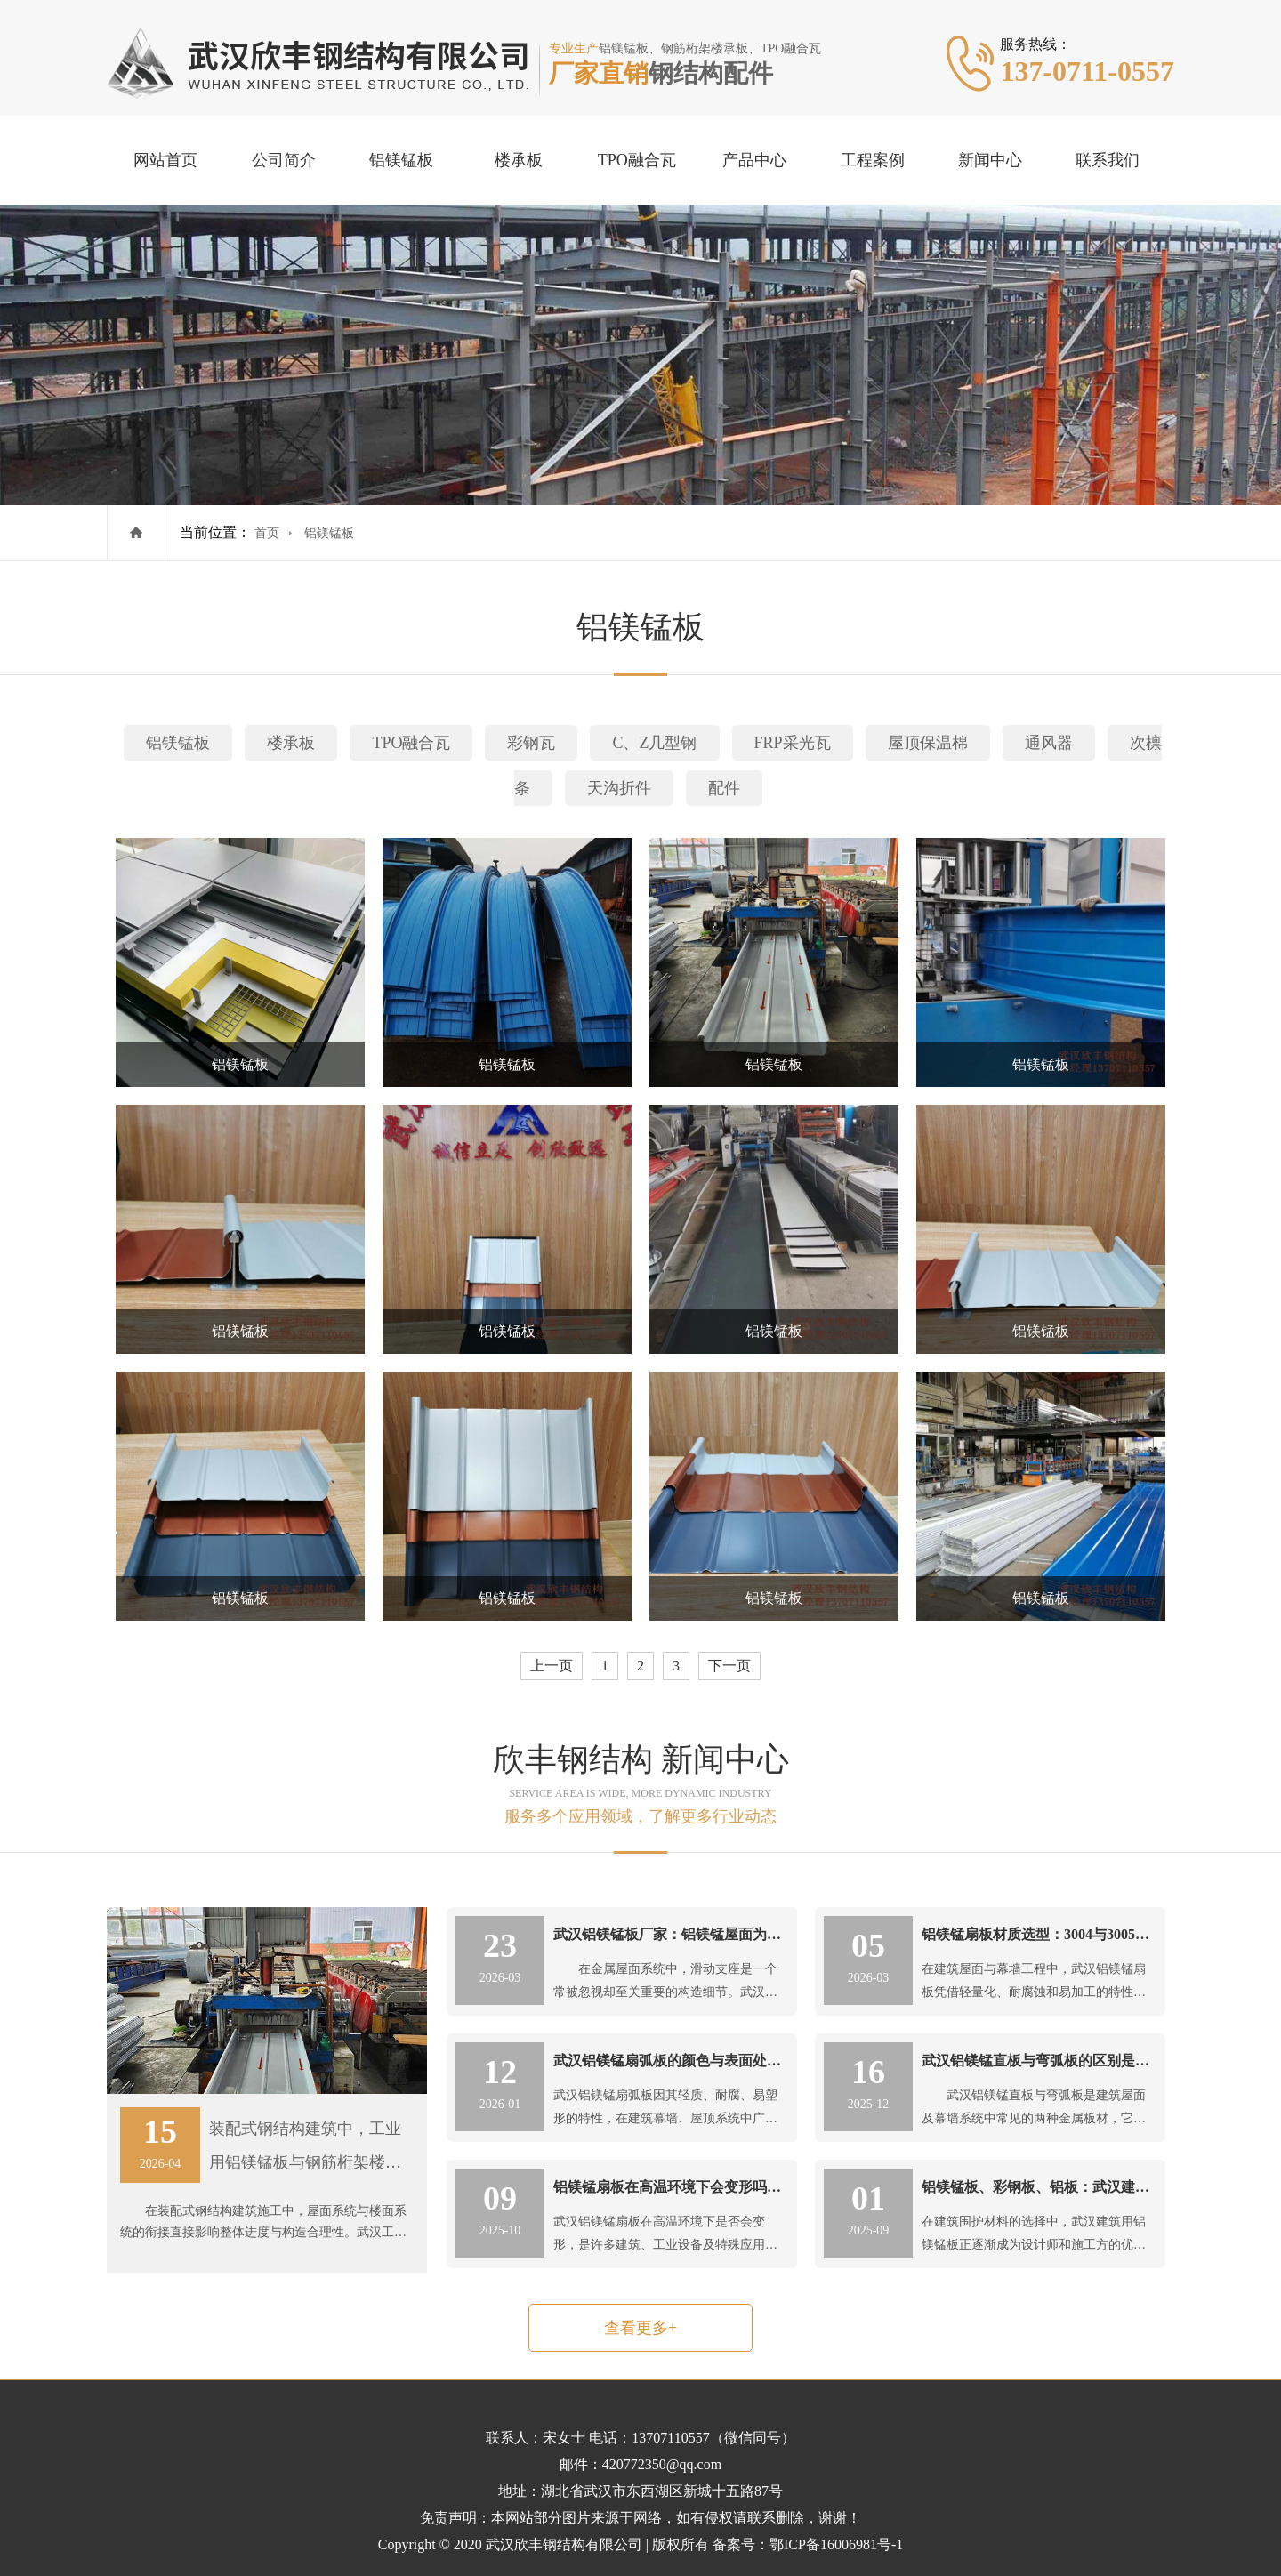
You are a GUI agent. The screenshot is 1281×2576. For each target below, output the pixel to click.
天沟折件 (619, 788)
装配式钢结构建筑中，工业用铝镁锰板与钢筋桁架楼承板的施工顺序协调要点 (305, 2162)
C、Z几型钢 (654, 743)
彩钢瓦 (531, 743)
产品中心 (754, 160)
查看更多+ (640, 2328)
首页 (266, 533)
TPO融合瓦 (637, 160)
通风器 (1049, 743)
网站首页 (165, 160)
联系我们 (1108, 160)
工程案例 (873, 160)
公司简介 (284, 160)
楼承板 (519, 160)
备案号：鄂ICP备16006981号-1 (808, 2544)
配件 (724, 788)
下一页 (729, 1665)
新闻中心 (990, 160)
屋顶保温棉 (928, 743)
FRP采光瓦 (792, 743)
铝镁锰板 (401, 160)
